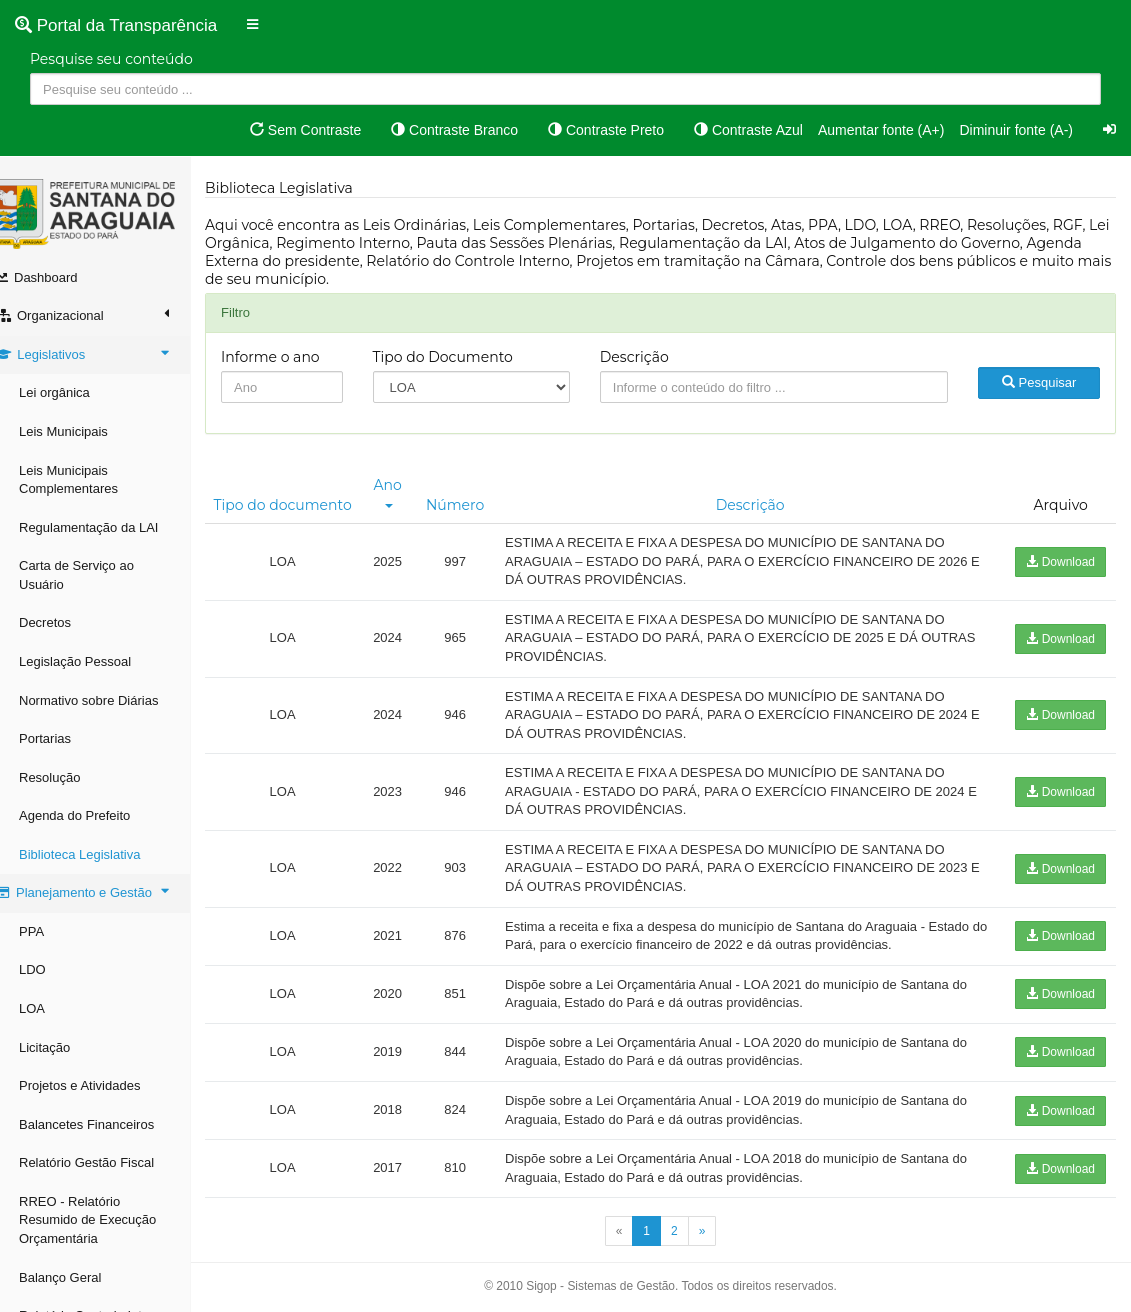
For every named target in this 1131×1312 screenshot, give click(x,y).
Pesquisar (1041, 382)
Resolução (69, 777)
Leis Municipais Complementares (88, 480)
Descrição (645, 357)
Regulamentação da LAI (108, 527)
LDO (52, 969)
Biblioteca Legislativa (99, 854)
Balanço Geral (80, 1277)
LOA (52, 1008)
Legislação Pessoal (95, 661)
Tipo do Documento (459, 357)
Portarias (65, 738)
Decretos (65, 622)
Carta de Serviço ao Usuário (96, 575)
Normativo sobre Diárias (108, 700)
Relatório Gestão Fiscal (106, 1162)
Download (1060, 562)
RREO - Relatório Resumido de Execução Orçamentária (107, 1220)
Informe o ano (290, 357)
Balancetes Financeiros (106, 1124)
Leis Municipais (83, 431)
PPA (51, 931)
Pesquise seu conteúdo (111, 59)
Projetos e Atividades (99, 1085)
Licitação (64, 1047)
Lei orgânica (74, 392)
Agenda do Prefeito (94, 815)
